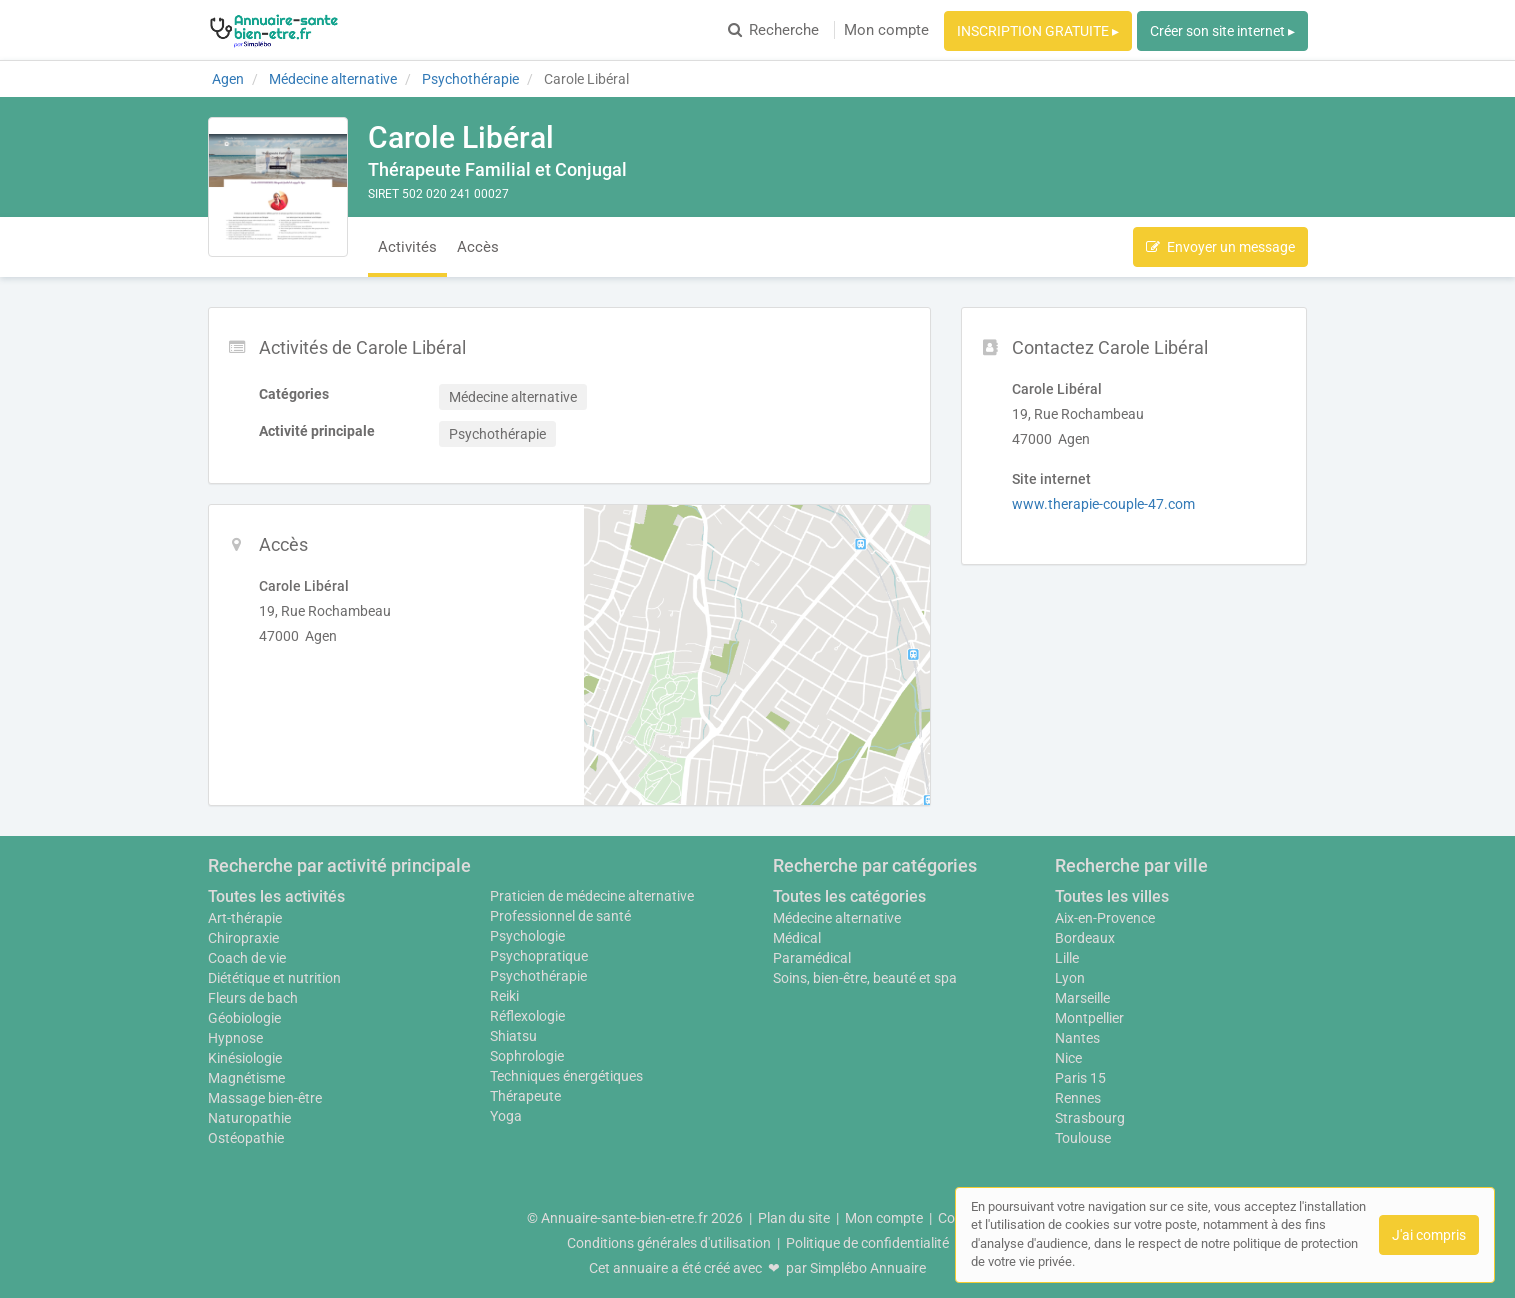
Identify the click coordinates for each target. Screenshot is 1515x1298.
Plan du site (794, 1218)
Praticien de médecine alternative (592, 896)
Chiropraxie (243, 938)
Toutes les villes (1112, 896)
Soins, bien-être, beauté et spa (865, 978)
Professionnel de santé (560, 916)
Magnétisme (246, 1078)
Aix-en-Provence (1105, 918)
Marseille (1082, 998)
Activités (407, 247)
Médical (797, 938)
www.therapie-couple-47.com (1103, 504)
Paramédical (812, 958)
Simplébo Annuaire (868, 1268)
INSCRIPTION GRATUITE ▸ (1038, 31)
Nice (1068, 1058)
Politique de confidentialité (867, 1243)
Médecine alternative (837, 918)
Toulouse (1083, 1138)
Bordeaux (1085, 938)
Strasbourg (1090, 1118)
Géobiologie (244, 1018)
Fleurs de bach (253, 998)
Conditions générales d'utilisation (669, 1243)
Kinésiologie (245, 1058)
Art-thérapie (245, 918)
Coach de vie (247, 958)
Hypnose (235, 1038)
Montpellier (1089, 1018)
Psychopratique (539, 956)
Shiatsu (513, 1036)
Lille (1067, 958)
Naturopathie (249, 1118)
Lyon (1070, 978)
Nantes (1077, 1038)
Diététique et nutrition (274, 978)
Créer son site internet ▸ (1222, 31)
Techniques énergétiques (566, 1076)
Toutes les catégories (849, 896)
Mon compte (886, 30)
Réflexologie (527, 1016)
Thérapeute (525, 1096)
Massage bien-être (265, 1098)
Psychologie (527, 936)
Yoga (506, 1116)
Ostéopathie (246, 1138)
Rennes (1078, 1098)
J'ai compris (1429, 1235)
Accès (478, 247)
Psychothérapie (538, 976)
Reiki (504, 996)
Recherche (773, 30)
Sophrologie (527, 1056)
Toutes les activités (276, 896)
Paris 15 (1080, 1078)
